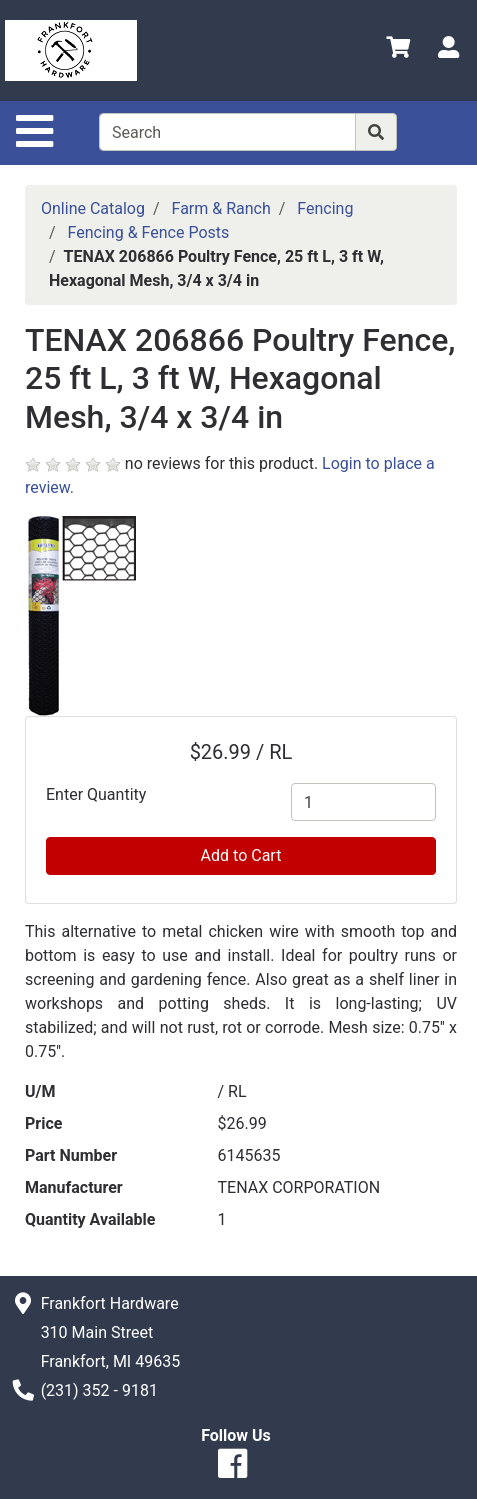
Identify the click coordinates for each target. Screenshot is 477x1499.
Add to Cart (241, 855)
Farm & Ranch (221, 208)
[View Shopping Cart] (398, 50)
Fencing (325, 208)
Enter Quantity (96, 794)
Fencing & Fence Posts (149, 232)
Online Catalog (93, 208)
